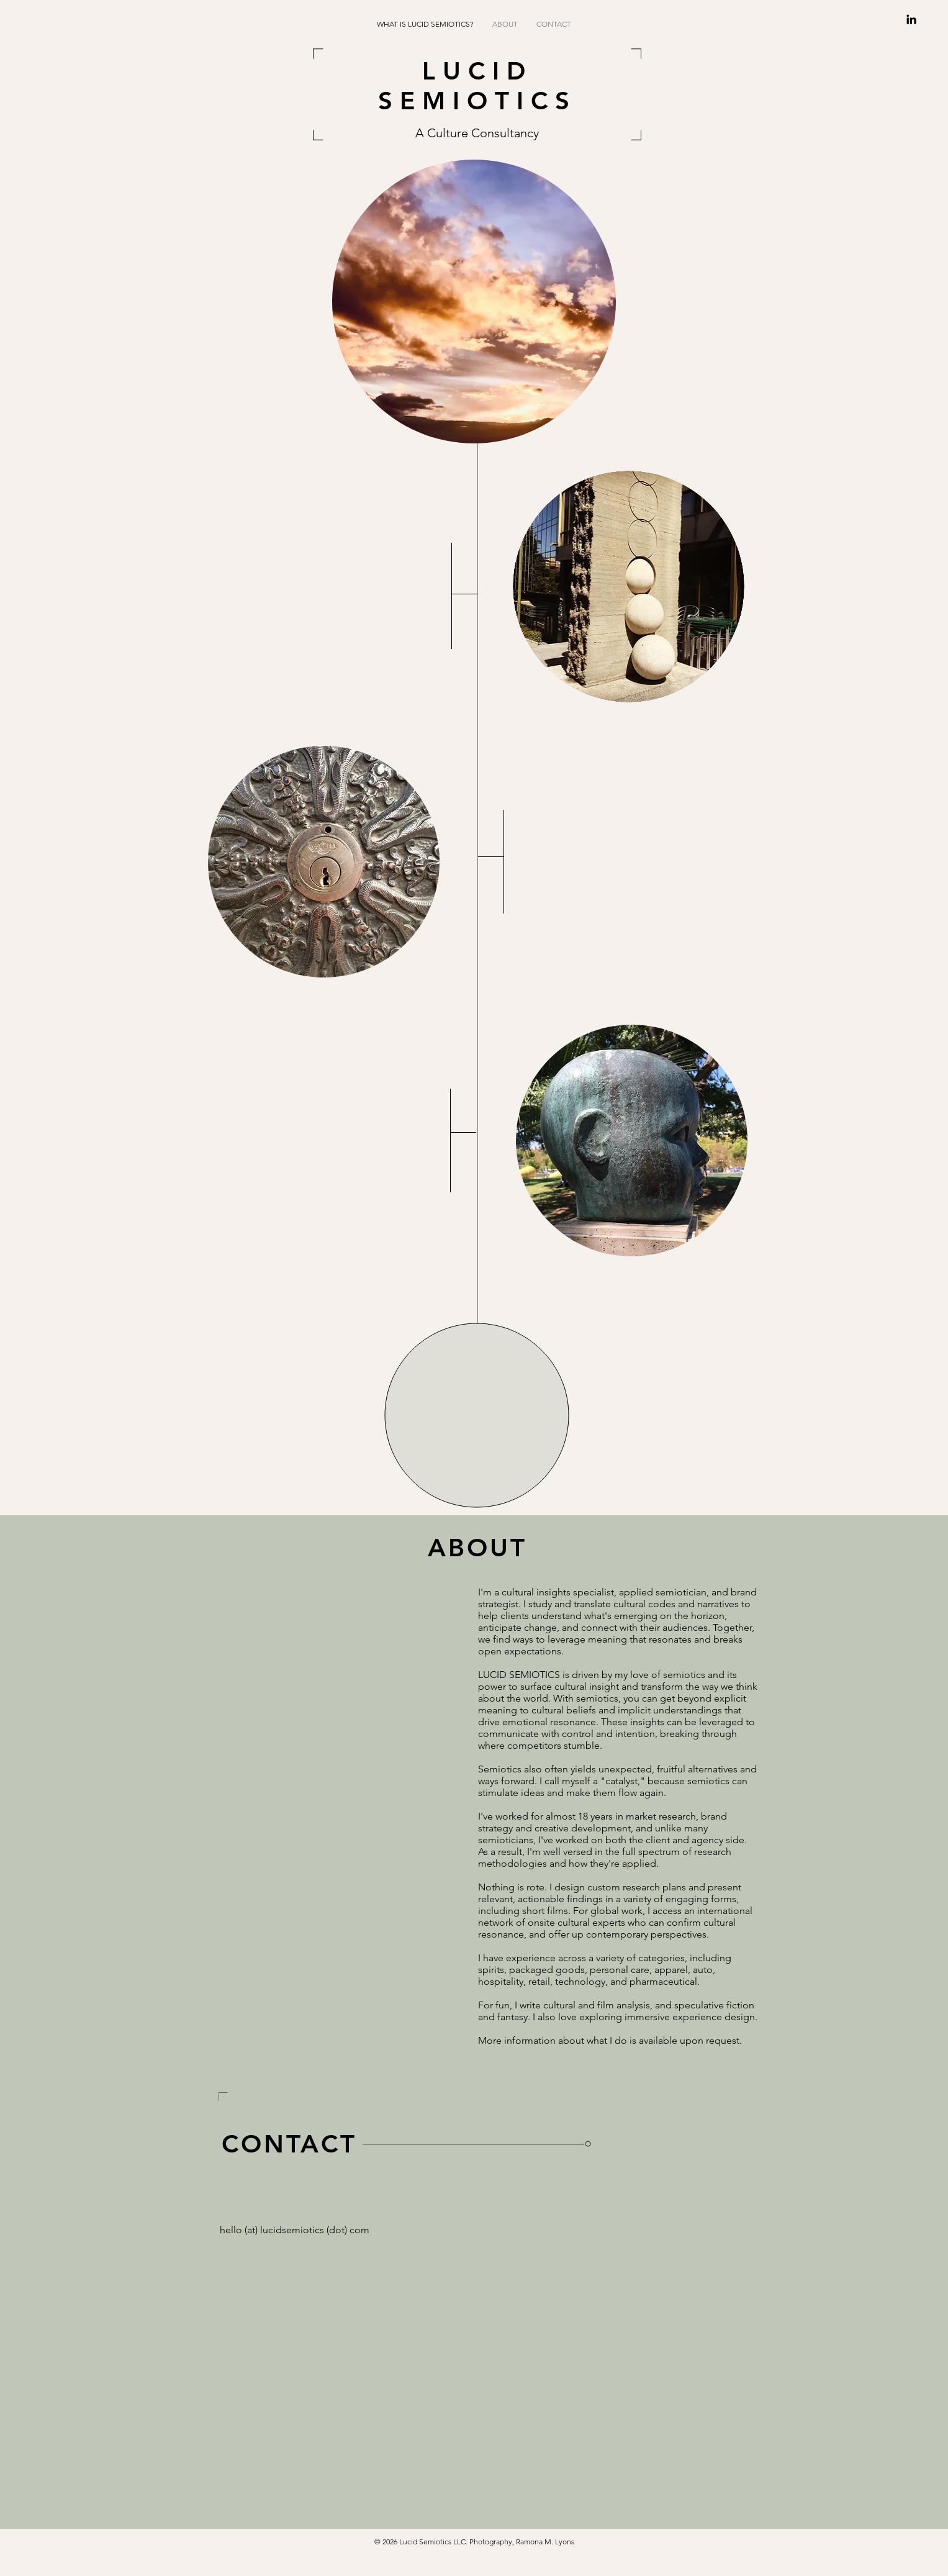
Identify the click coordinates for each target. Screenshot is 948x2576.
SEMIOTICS (477, 101)
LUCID (477, 71)
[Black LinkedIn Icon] (911, 19)
